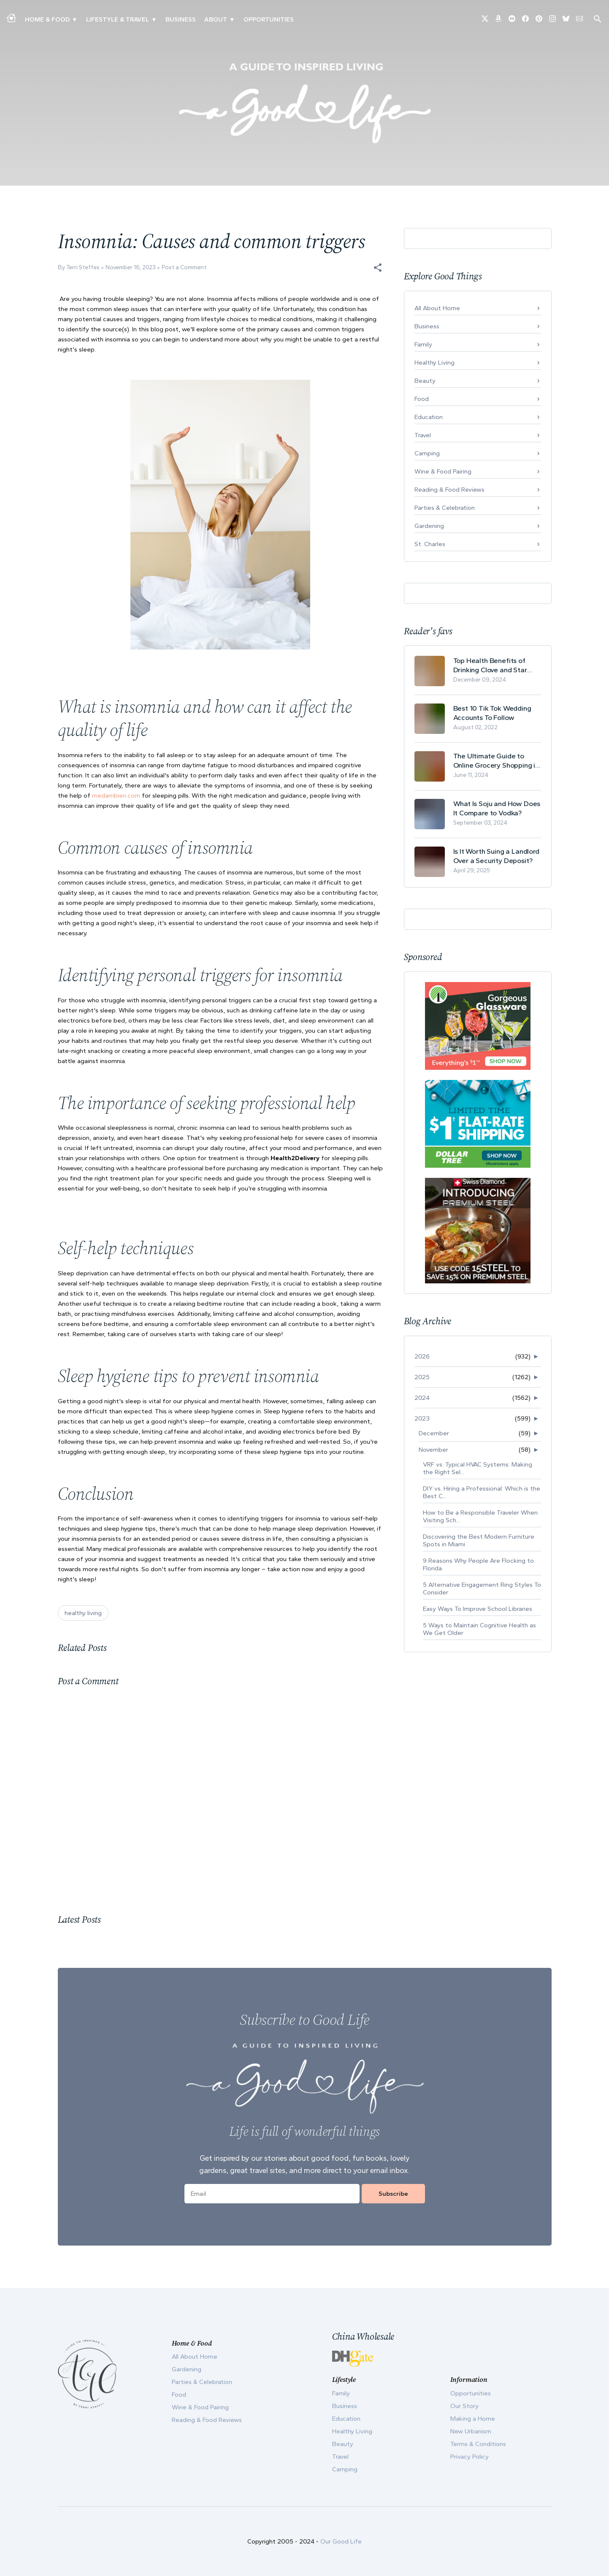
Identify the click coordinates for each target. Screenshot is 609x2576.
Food (421, 399)
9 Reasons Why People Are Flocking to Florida (478, 1564)
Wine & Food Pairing (442, 471)
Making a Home (472, 2418)
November (433, 1449)
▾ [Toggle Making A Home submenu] (74, 19)
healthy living (83, 1613)
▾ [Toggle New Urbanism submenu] (153, 19)
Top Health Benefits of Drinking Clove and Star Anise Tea (490, 665)
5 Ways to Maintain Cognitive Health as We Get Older (479, 1629)
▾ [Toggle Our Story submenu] (231, 19)
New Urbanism (470, 2431)
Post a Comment (184, 267)
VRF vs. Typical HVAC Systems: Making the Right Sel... (477, 1468)
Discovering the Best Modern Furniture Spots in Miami (478, 1540)
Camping (427, 453)
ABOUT (215, 19)
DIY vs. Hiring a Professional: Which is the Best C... (481, 1492)
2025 (422, 1377)
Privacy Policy (469, 2456)
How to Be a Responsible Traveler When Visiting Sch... (480, 1516)
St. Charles (429, 544)
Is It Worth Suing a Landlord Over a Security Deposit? (496, 856)
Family (423, 344)
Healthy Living (434, 362)
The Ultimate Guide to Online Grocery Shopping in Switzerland (496, 761)
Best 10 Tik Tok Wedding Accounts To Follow (492, 713)
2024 (422, 1398)
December (434, 1433)
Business (180, 19)
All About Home (437, 308)
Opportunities (269, 19)
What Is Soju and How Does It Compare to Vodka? (497, 808)
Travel (422, 435)
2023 (422, 1418)
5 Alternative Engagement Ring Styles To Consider (482, 1588)
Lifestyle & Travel (117, 19)
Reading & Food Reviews (449, 489)
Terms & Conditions (478, 2444)
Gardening (429, 526)
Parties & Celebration (444, 507)
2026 (422, 1356)
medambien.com (116, 795)
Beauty (425, 380)
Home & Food (47, 19)
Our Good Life (341, 2541)
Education (428, 417)
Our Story (464, 2406)
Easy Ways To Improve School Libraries (477, 1609)
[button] (378, 267)
